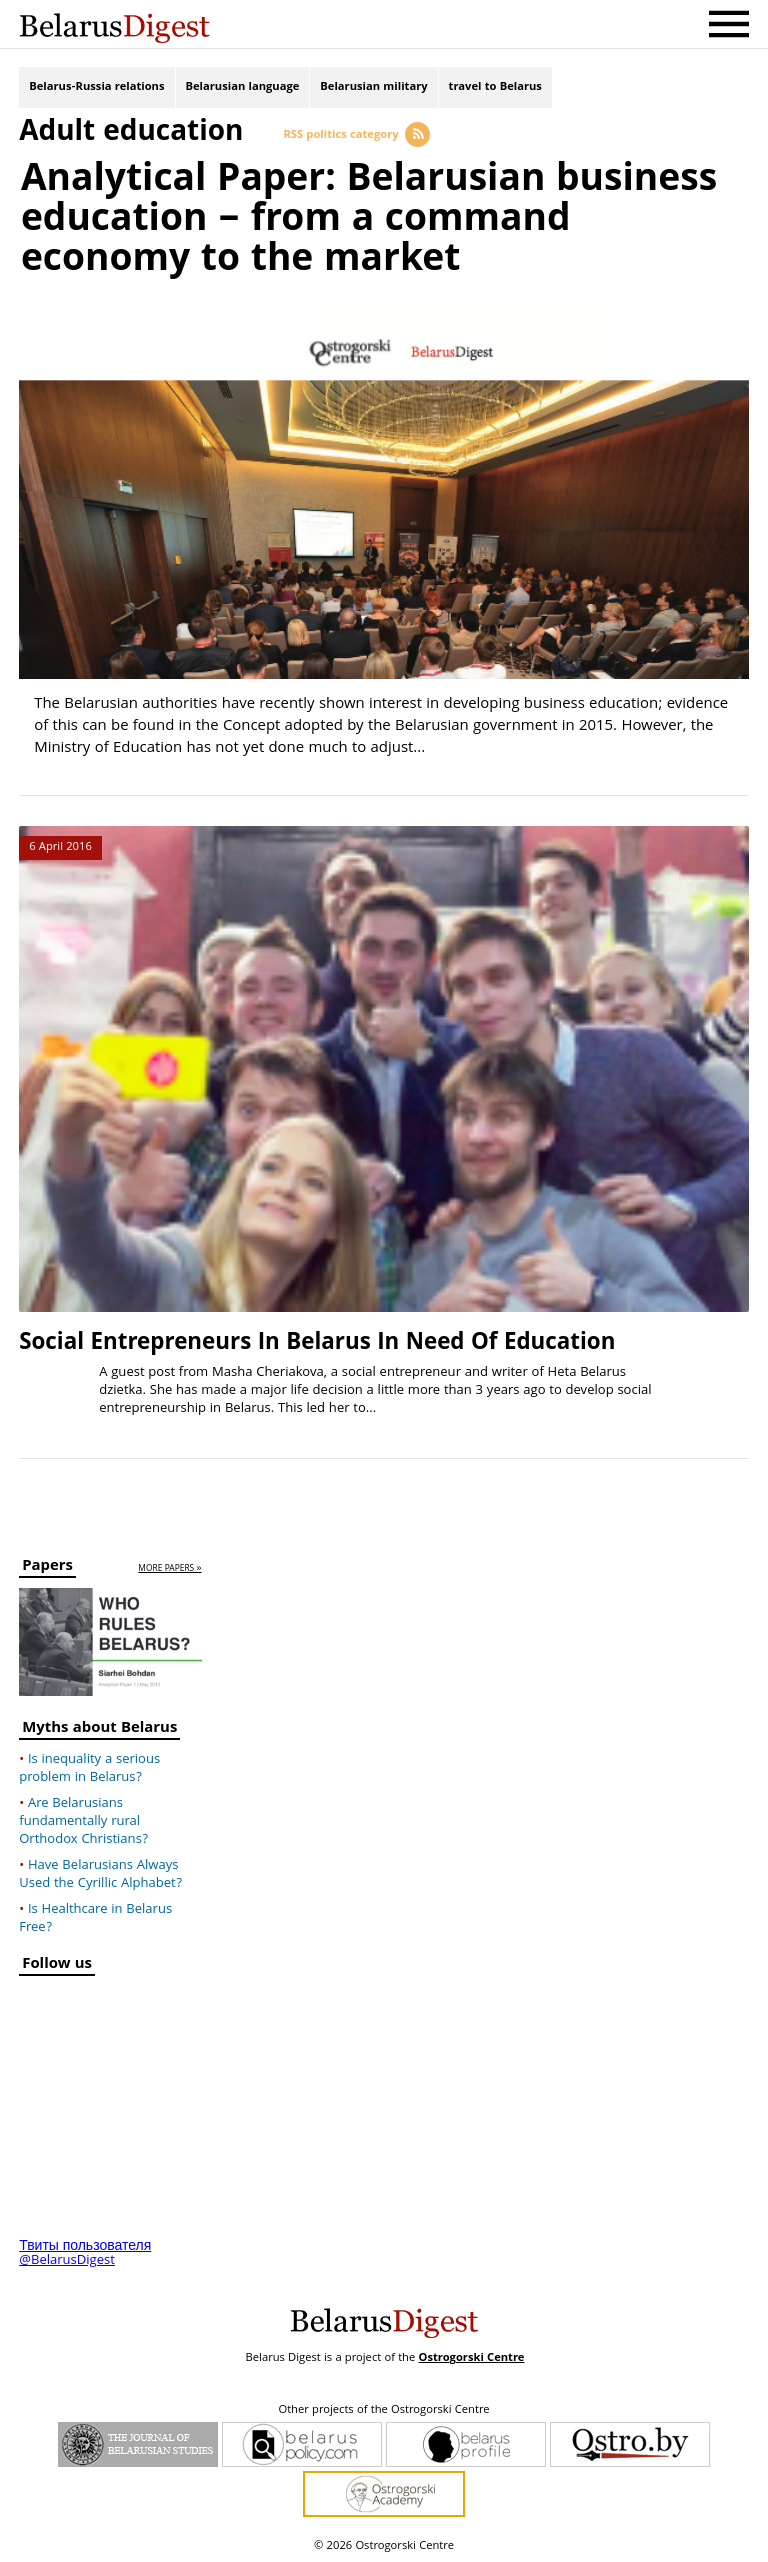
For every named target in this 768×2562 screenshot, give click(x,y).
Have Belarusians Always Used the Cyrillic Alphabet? (100, 1874)
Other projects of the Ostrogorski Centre (383, 2410)
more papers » (169, 1567)
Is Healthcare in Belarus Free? (95, 1918)
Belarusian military (373, 87)
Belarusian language (243, 87)
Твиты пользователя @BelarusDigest (85, 2253)
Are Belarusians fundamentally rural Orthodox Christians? (83, 1821)
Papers (47, 1566)
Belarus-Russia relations (96, 87)
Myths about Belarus (99, 1729)
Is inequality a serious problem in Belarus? (89, 1768)
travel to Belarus (495, 87)
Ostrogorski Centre (471, 2357)
